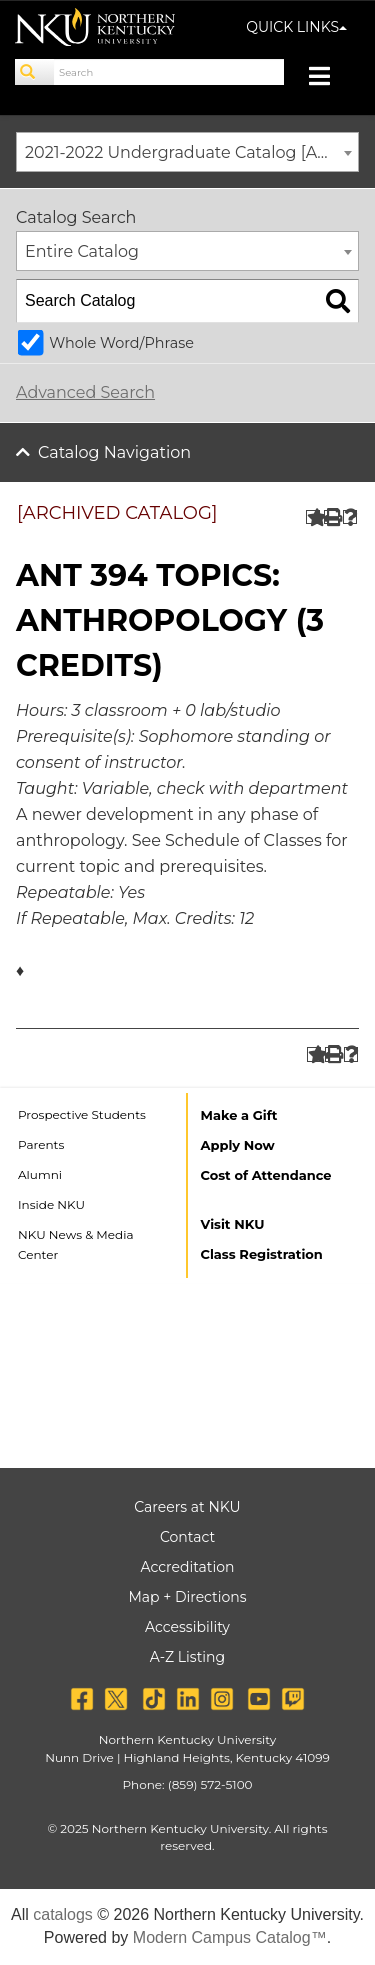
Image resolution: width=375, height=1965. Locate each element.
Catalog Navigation (114, 452)
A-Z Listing (187, 1657)
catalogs (63, 1914)
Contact (187, 1537)
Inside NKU (51, 1204)
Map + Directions (187, 1597)
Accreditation (188, 1567)
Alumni (40, 1174)
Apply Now (238, 1145)
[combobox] (187, 152)
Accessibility (187, 1627)
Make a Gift (239, 1115)
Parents (41, 1144)
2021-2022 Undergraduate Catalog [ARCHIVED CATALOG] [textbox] (191, 152)
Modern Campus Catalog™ (230, 1937)
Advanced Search (85, 392)
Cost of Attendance (266, 1175)
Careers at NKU (187, 1507)
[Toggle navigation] (329, 78)
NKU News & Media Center (76, 1244)
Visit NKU (233, 1224)
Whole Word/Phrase (121, 343)
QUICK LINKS (296, 27)
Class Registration (262, 1254)
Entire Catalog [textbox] (82, 251)
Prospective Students (82, 1114)
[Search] (35, 72)
